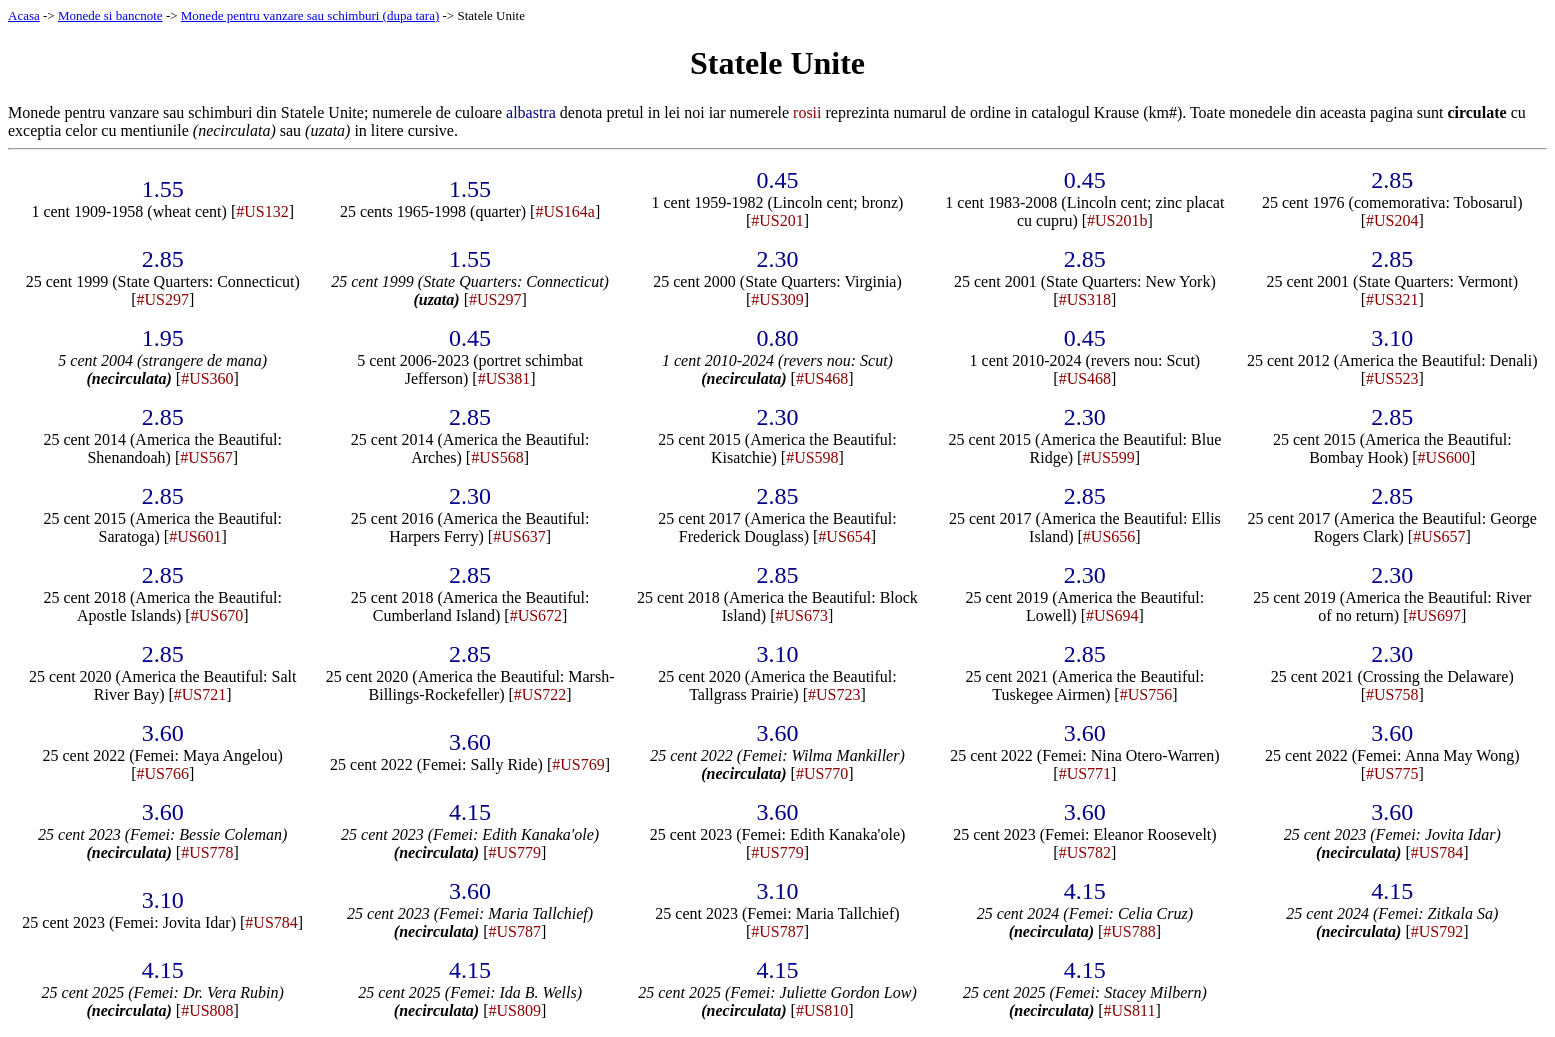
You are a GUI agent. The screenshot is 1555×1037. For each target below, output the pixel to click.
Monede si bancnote (110, 15)
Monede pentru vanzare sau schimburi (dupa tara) (310, 15)
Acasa (24, 15)
